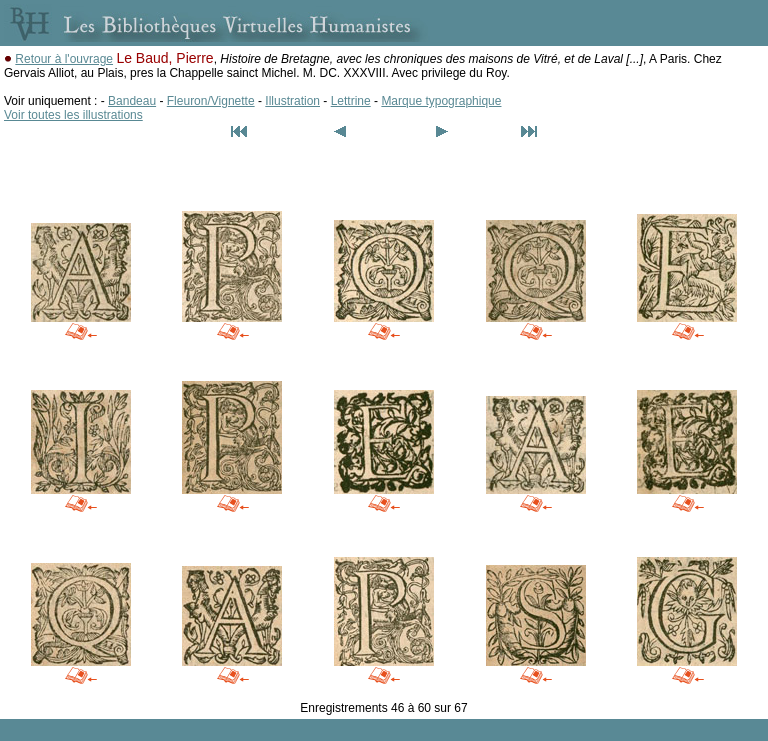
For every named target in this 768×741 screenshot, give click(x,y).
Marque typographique (441, 101)
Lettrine (351, 101)
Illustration (292, 101)
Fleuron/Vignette (211, 101)
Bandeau (132, 101)
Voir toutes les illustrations (73, 115)
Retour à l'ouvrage (64, 59)
